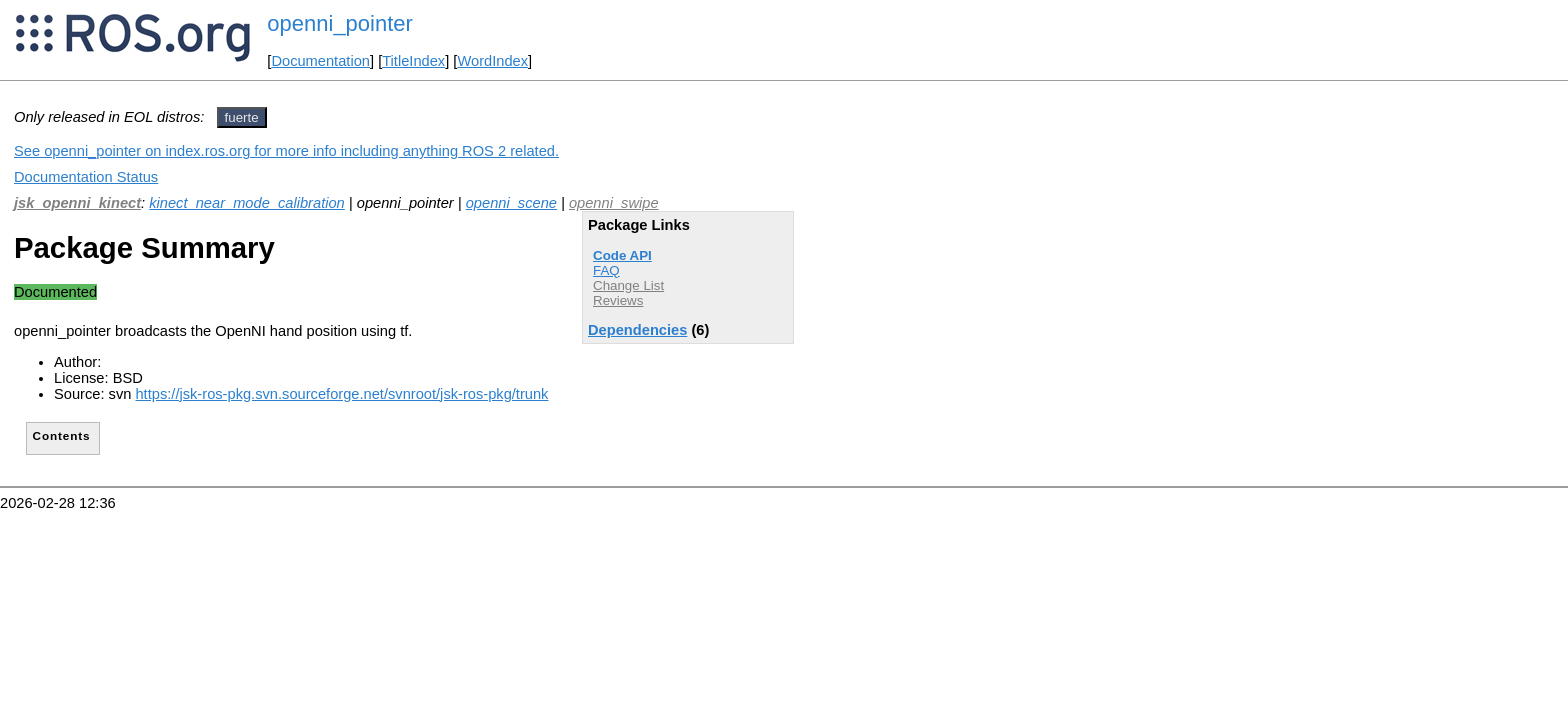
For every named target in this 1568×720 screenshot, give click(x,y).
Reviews (618, 300)
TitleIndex (413, 61)
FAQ (606, 270)
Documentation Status (86, 177)
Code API (622, 255)
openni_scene (511, 203)
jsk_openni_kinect (77, 203)
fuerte (242, 117)
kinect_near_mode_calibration (247, 203)
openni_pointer (340, 23)
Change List (628, 285)
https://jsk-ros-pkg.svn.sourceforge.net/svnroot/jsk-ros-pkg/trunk (341, 394)
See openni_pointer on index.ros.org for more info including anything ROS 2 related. (286, 151)
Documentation (320, 61)
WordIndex (492, 61)
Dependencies (637, 330)
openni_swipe (614, 203)
